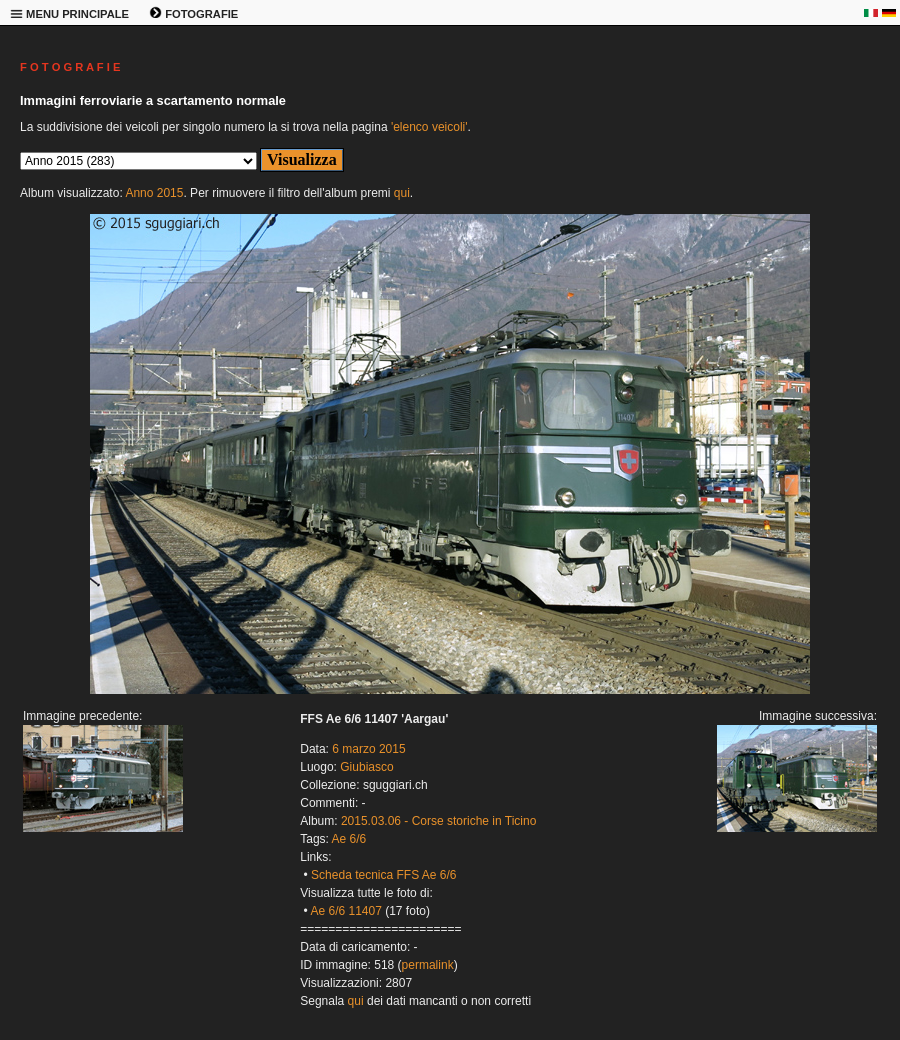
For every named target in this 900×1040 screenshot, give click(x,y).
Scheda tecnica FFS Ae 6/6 (383, 875)
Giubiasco (366, 767)
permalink (428, 965)
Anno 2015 (154, 193)
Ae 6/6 (349, 839)
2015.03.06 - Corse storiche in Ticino (438, 821)
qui (402, 193)
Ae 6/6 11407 (345, 911)
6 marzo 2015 (368, 749)
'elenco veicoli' (429, 127)
